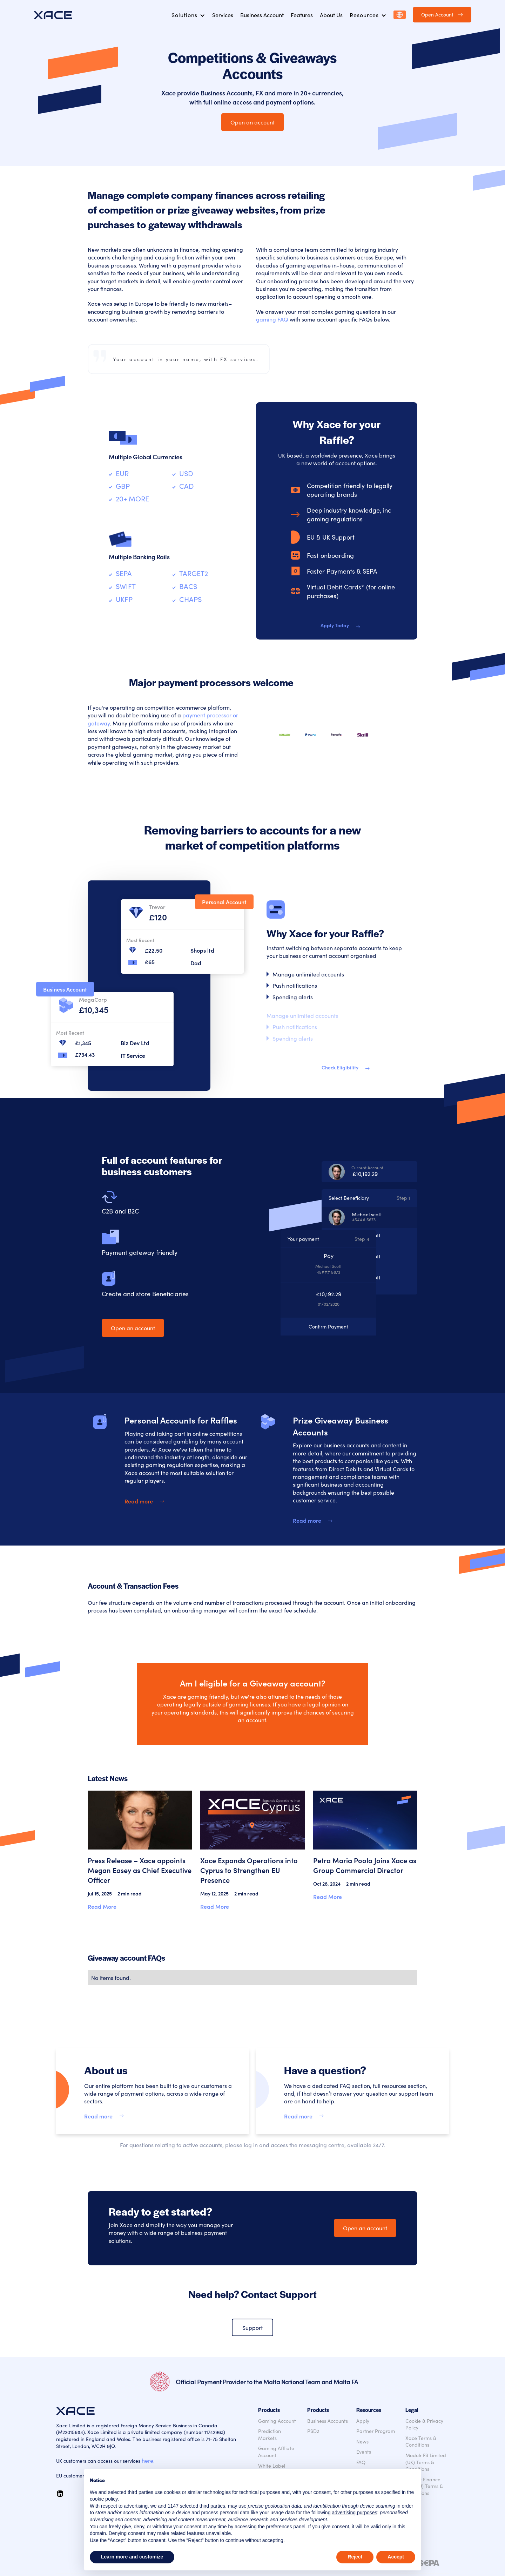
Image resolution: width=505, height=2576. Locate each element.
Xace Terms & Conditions (420, 2441)
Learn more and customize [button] (132, 2557)
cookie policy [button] (103, 2499)
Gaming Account (277, 2421)
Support (252, 2327)
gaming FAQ (272, 319)
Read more (138, 1501)
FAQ (360, 2462)
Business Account (262, 15)
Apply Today (335, 625)
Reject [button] (355, 2557)
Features (302, 15)
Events (363, 2451)
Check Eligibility (340, 1067)
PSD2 (313, 2431)
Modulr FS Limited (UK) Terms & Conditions (425, 2462)
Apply (362, 2421)
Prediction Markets (269, 2434)
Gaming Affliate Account (276, 2452)
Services (222, 15)
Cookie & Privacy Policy (424, 2424)
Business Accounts (327, 2421)
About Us (331, 15)
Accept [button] (396, 2557)
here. (148, 2460)
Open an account (252, 122)
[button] (188, 14)
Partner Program (375, 2431)
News (362, 2441)
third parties (212, 2506)
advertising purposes (354, 2512)
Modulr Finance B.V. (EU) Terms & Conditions (424, 2486)
